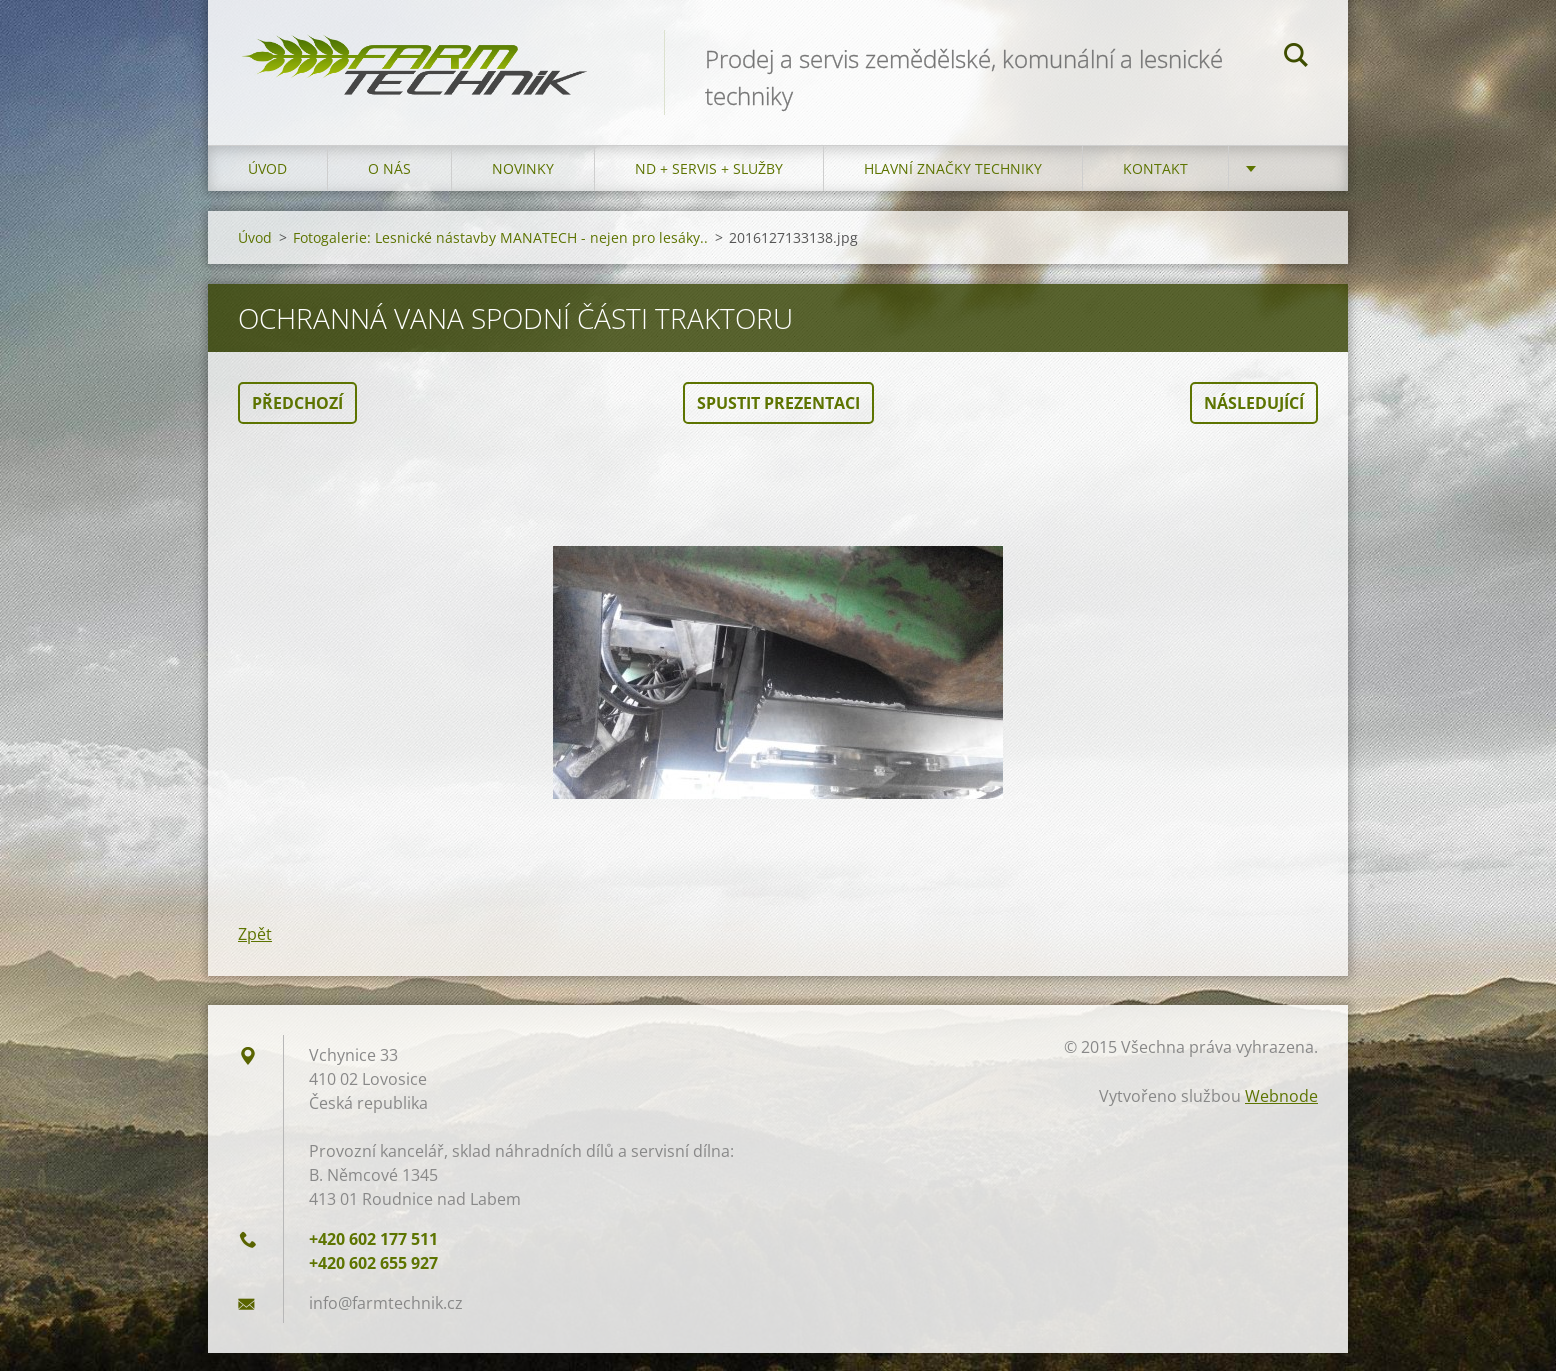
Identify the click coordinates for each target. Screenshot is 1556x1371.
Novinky (523, 186)
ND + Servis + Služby (709, 186)
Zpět (255, 952)
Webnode (1281, 1114)
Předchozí (297, 421)
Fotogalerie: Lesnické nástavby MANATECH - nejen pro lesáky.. (500, 255)
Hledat (1296, 58)
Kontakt (1155, 186)
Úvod (267, 186)
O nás (389, 186)
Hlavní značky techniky (953, 186)
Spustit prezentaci (778, 421)
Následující (1254, 421)
